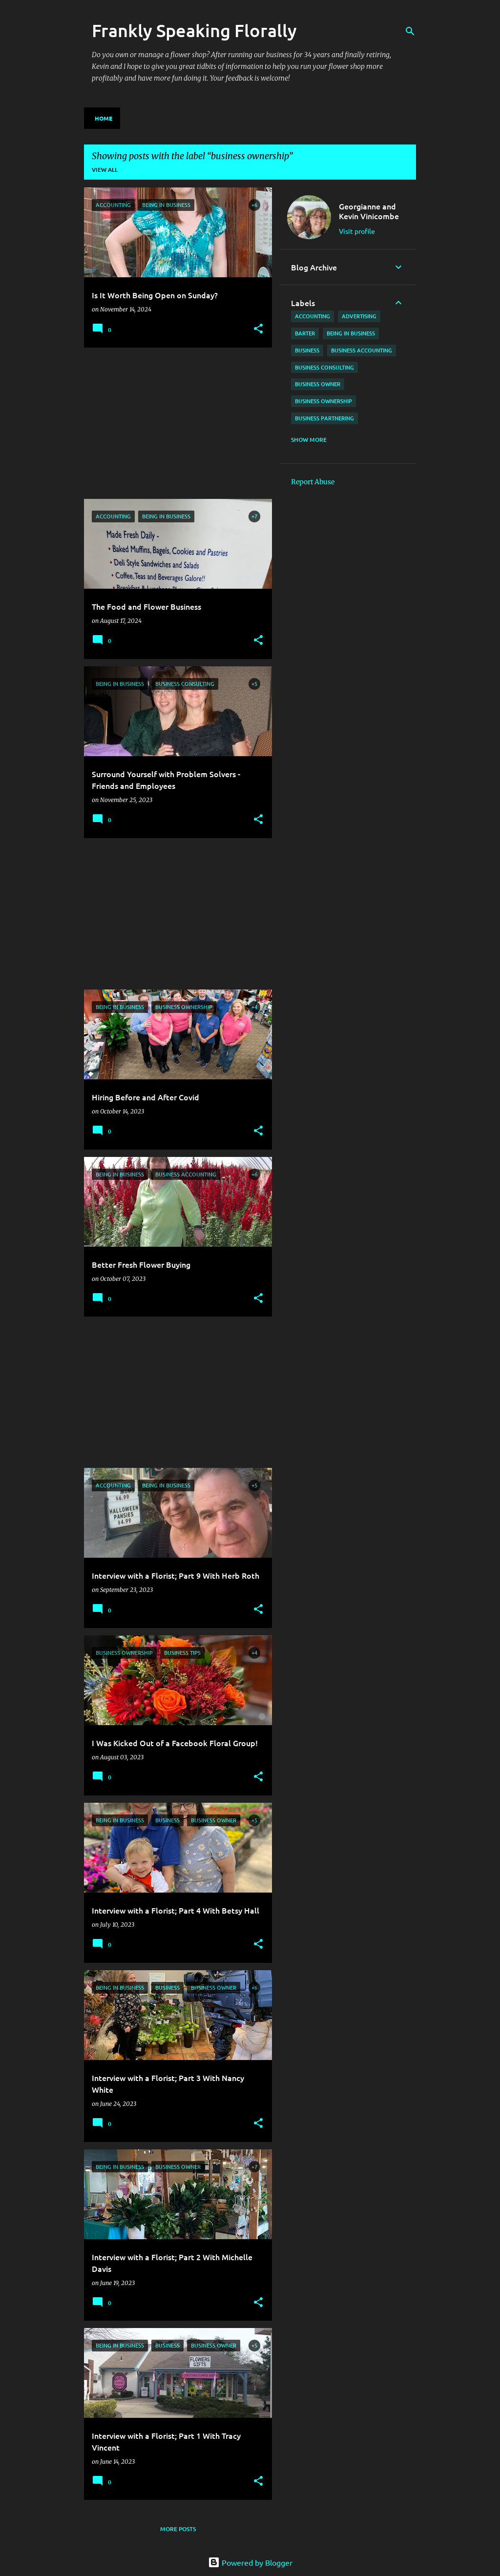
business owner (317, 384)
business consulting (324, 367)
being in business (351, 333)
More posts (178, 2529)
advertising (359, 316)
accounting (312, 316)
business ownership (323, 401)
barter (305, 333)
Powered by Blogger (250, 2562)
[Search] (410, 31)
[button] (258, 329)
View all (105, 169)
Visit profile (357, 231)
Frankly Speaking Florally (194, 30)
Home (103, 118)
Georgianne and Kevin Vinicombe (369, 211)
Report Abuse (312, 481)
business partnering (324, 418)
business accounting (361, 350)
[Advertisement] (174, 423)
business (307, 350)
